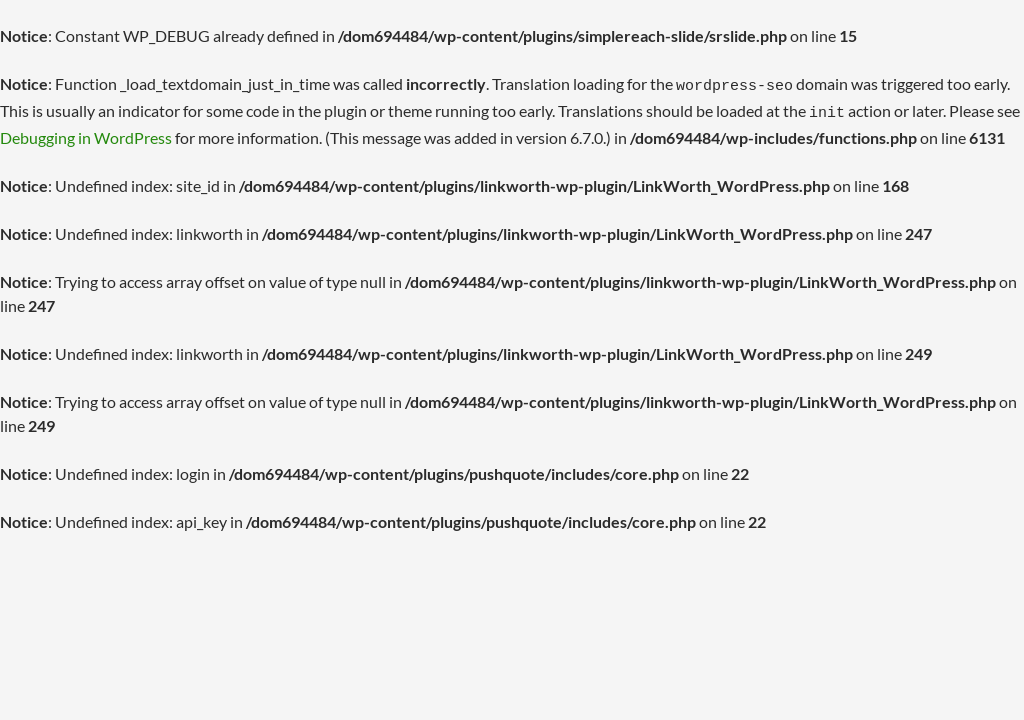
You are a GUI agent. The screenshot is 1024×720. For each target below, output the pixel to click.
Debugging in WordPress (86, 131)
